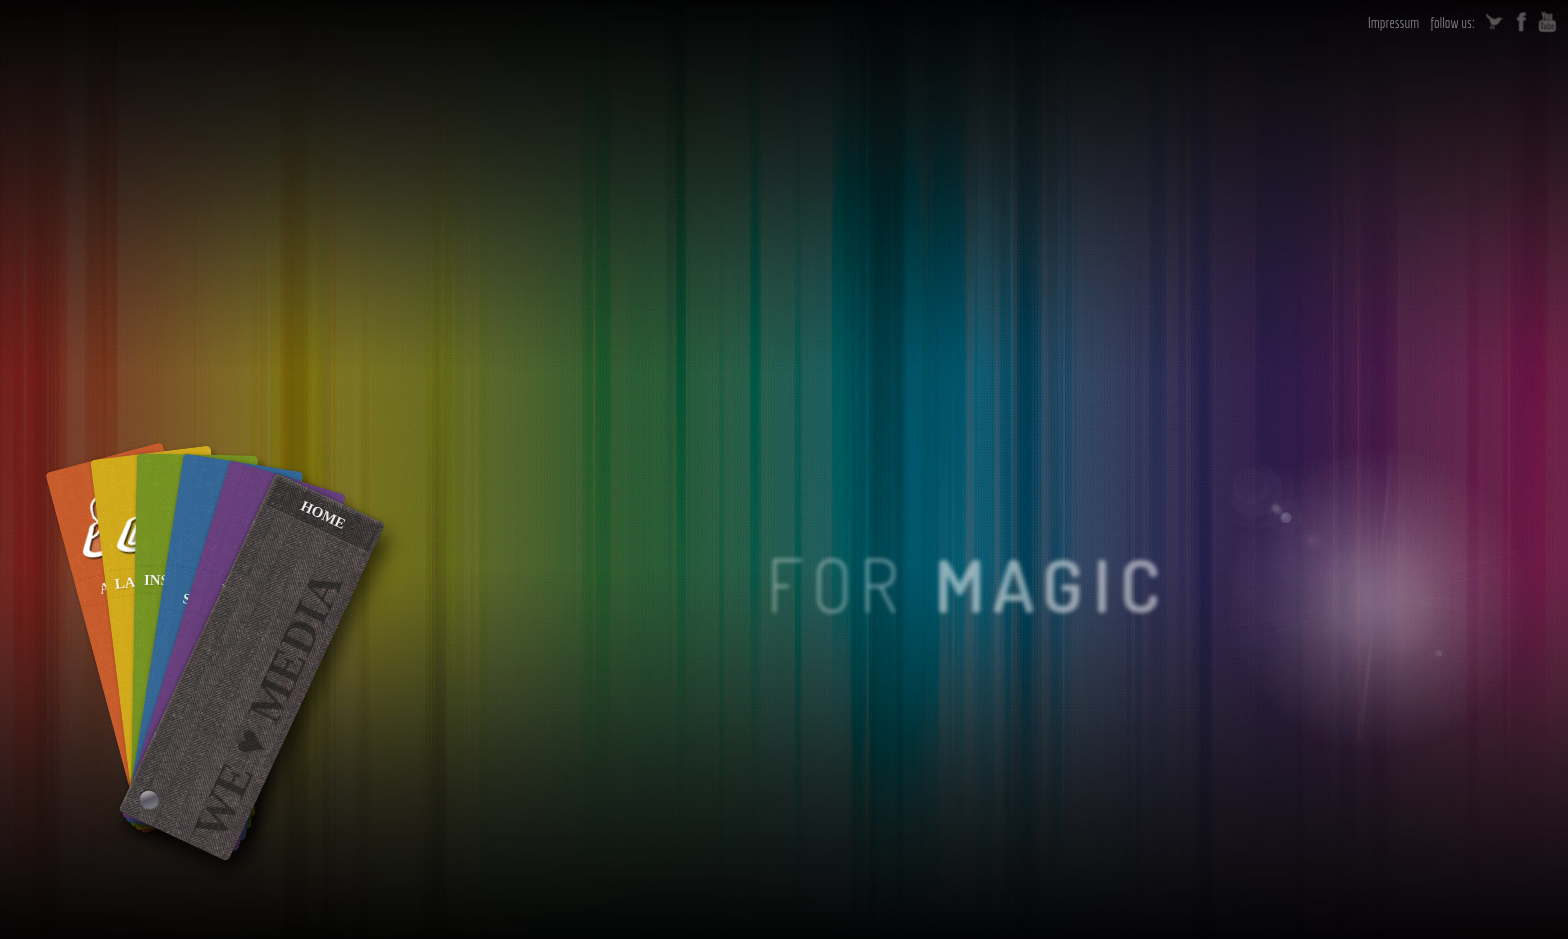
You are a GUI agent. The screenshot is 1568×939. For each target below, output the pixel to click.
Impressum (1393, 22)
